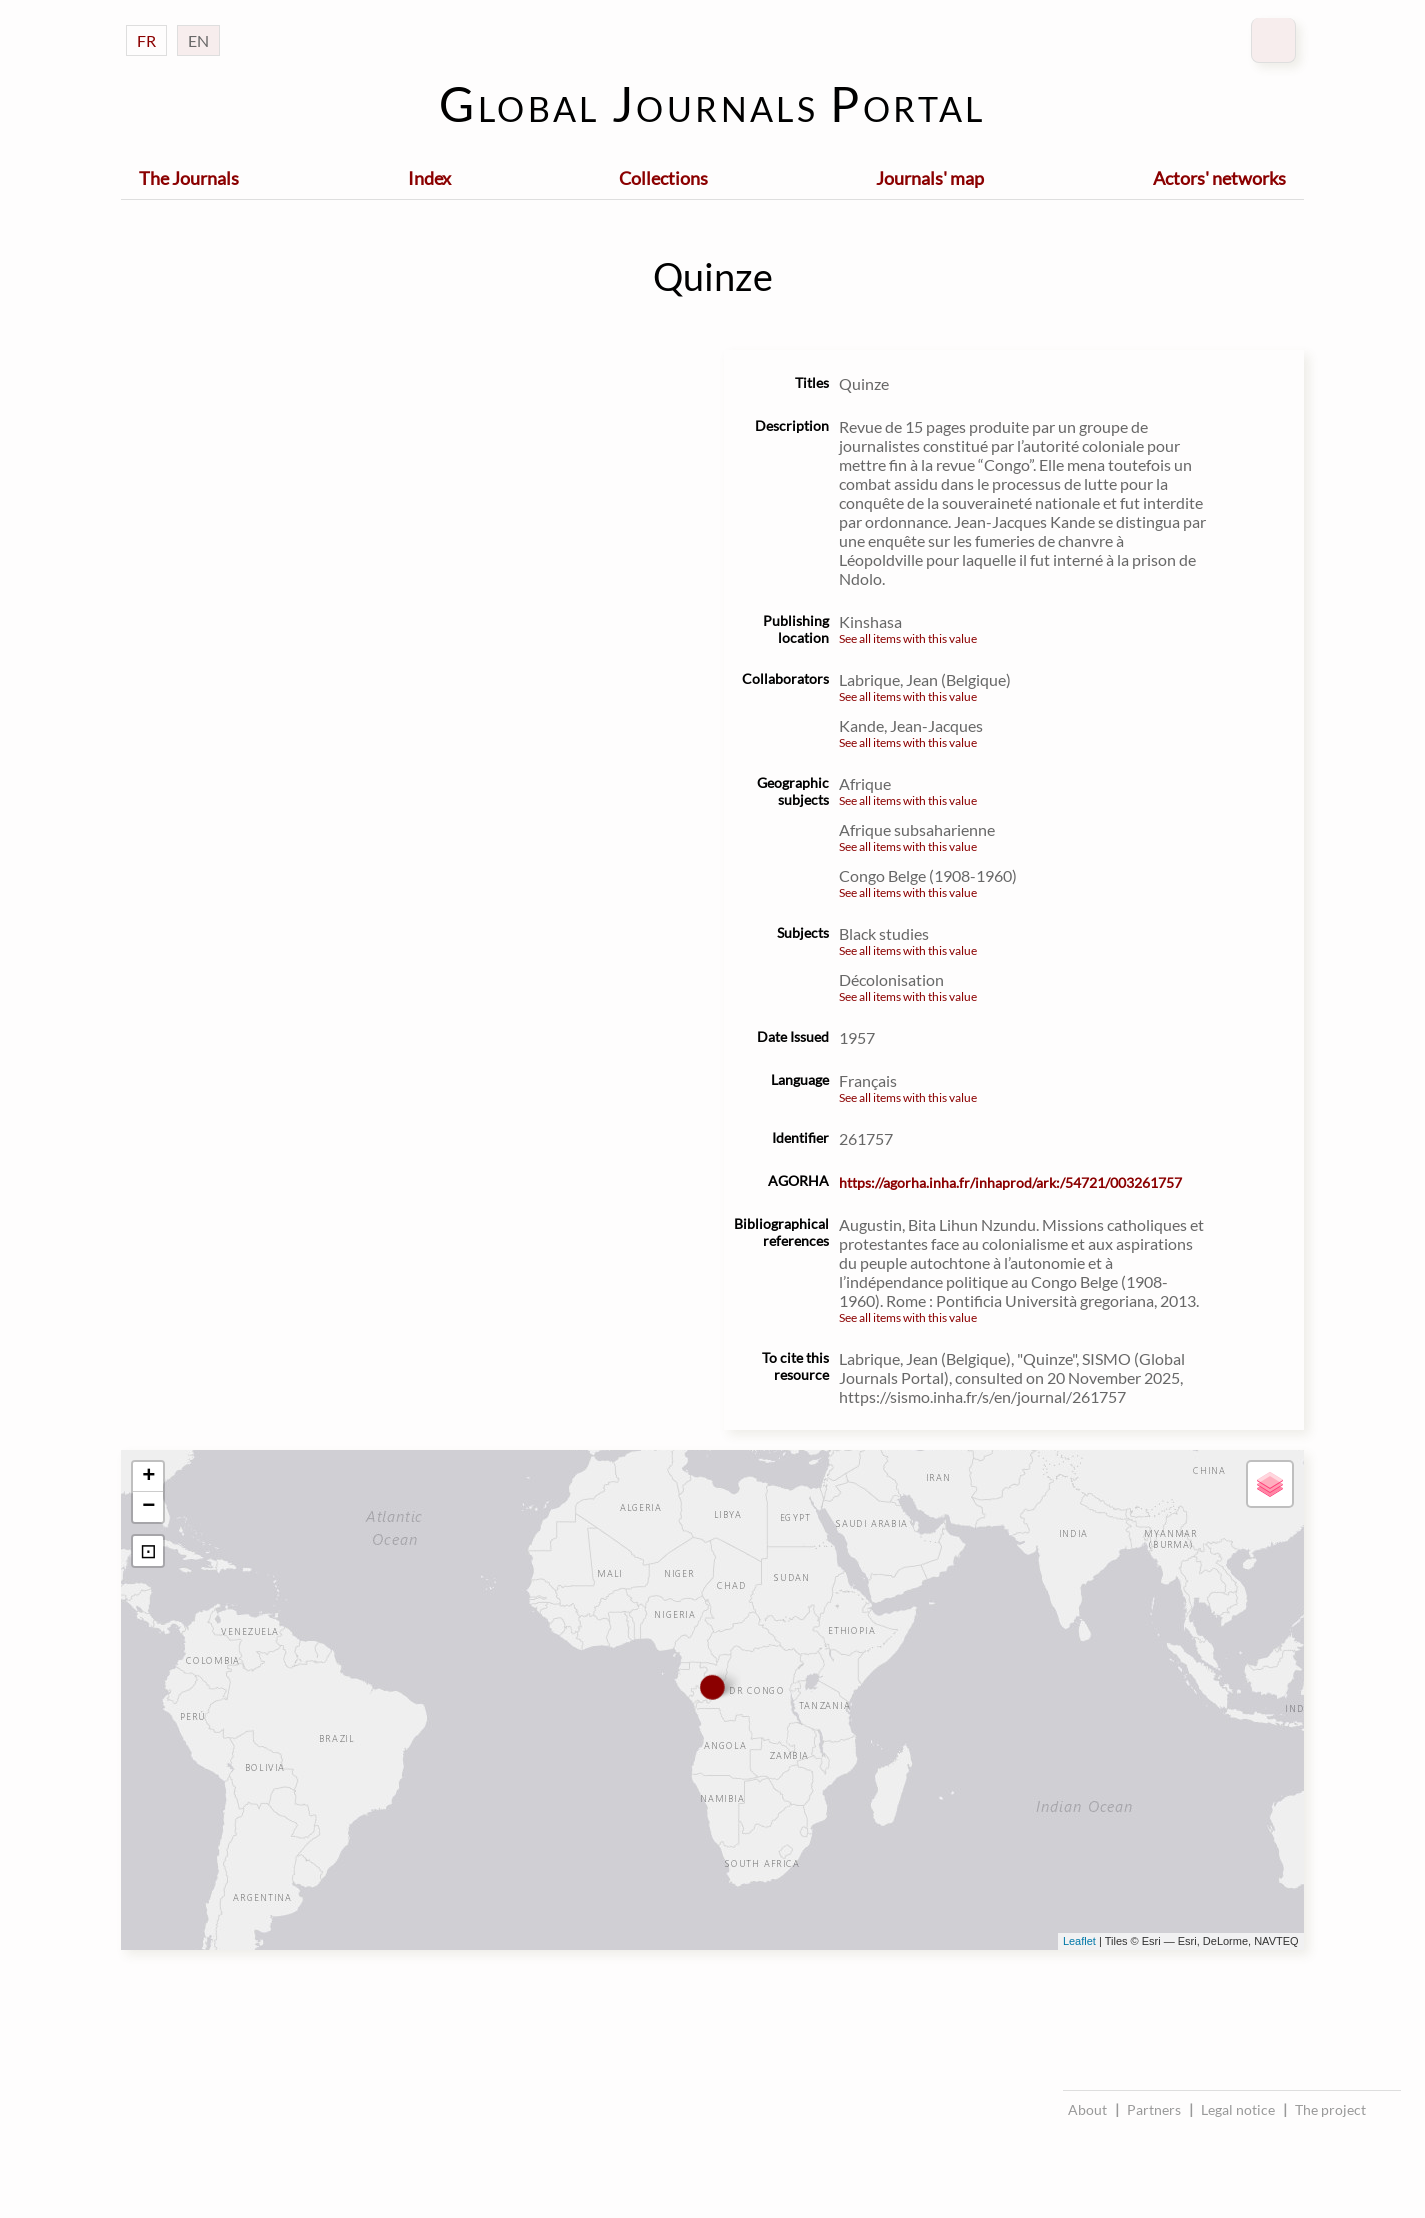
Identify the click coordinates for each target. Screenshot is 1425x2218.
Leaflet (1079, 1941)
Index (429, 178)
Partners (1154, 2109)
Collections (663, 178)
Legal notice (1238, 2109)
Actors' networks (1219, 178)
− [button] (148, 1507)
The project (1330, 2109)
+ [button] (148, 1477)
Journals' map (930, 178)
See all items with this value (908, 638)
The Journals (189, 178)
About (1087, 2109)
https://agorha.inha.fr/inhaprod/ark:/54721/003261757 (1010, 1182)
